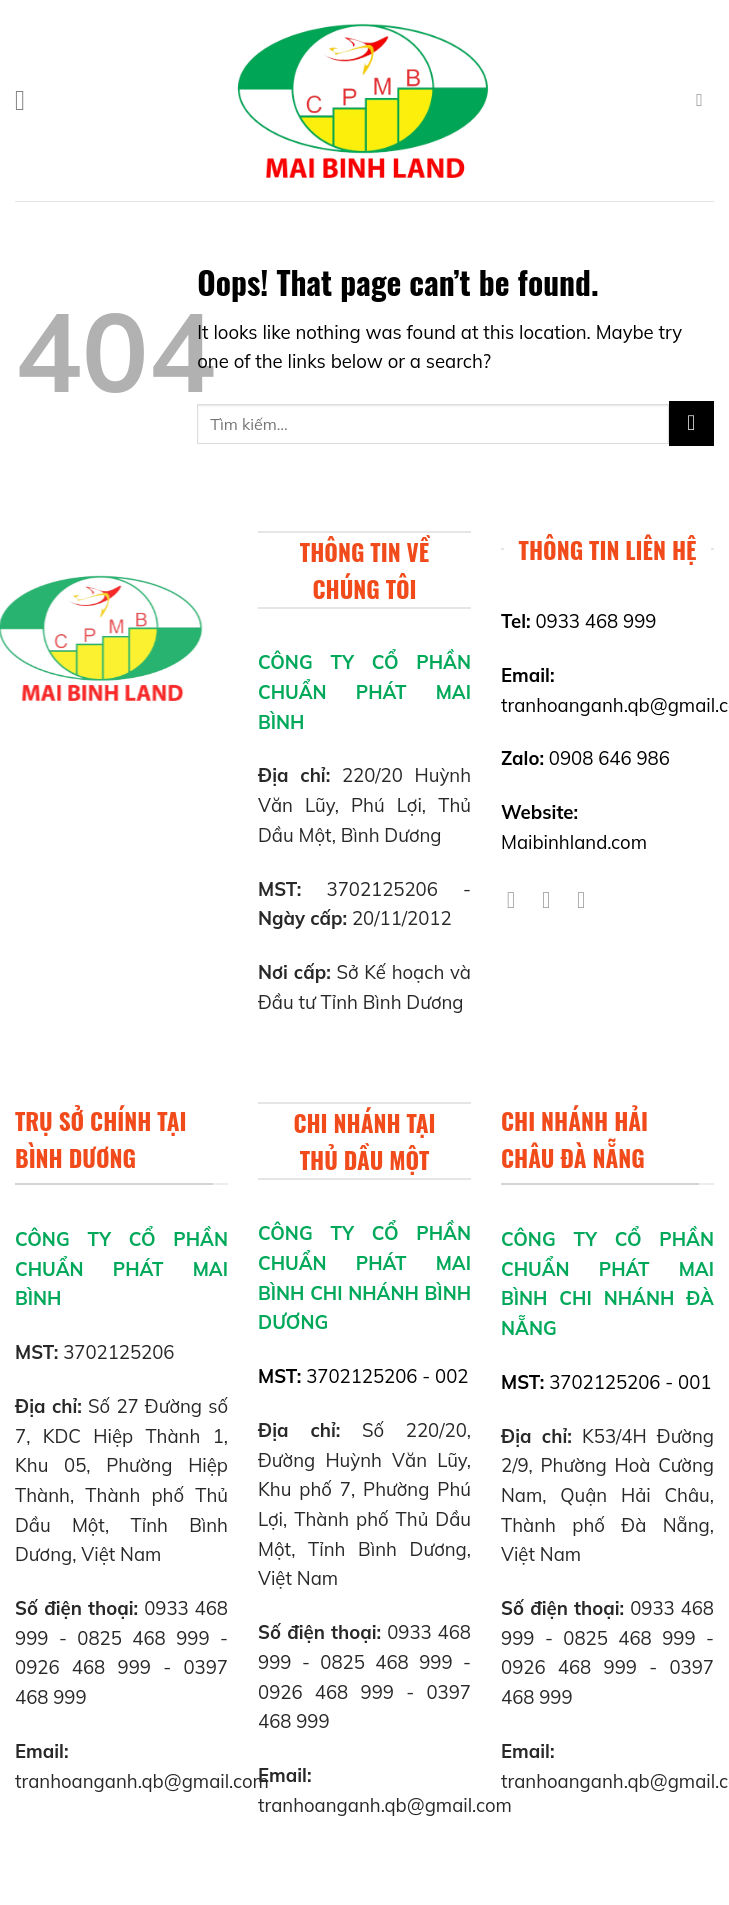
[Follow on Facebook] (518, 900)
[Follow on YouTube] (588, 900)
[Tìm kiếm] (705, 100)
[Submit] (691, 423)
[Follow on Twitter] (553, 900)
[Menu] (29, 101)
